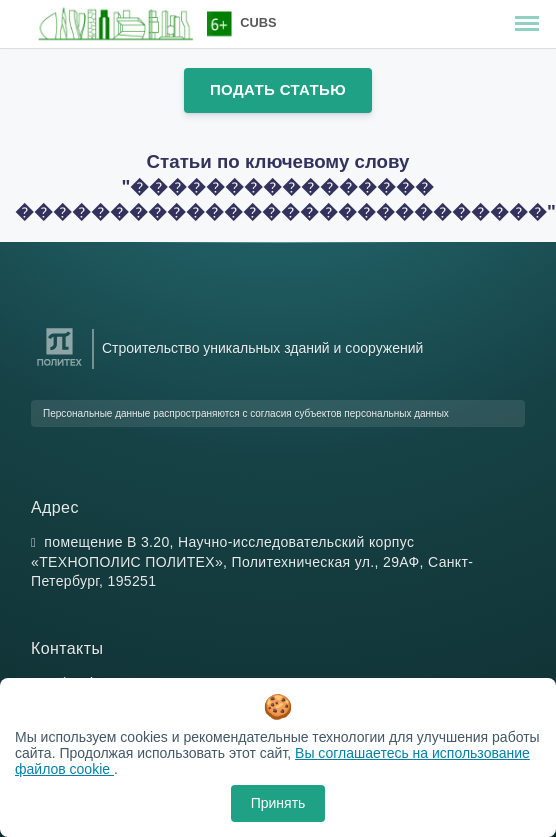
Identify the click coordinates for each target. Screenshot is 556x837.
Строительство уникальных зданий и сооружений (262, 348)
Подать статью (278, 89)
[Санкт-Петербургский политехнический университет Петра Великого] (59, 366)
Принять (278, 803)
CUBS (258, 22)
